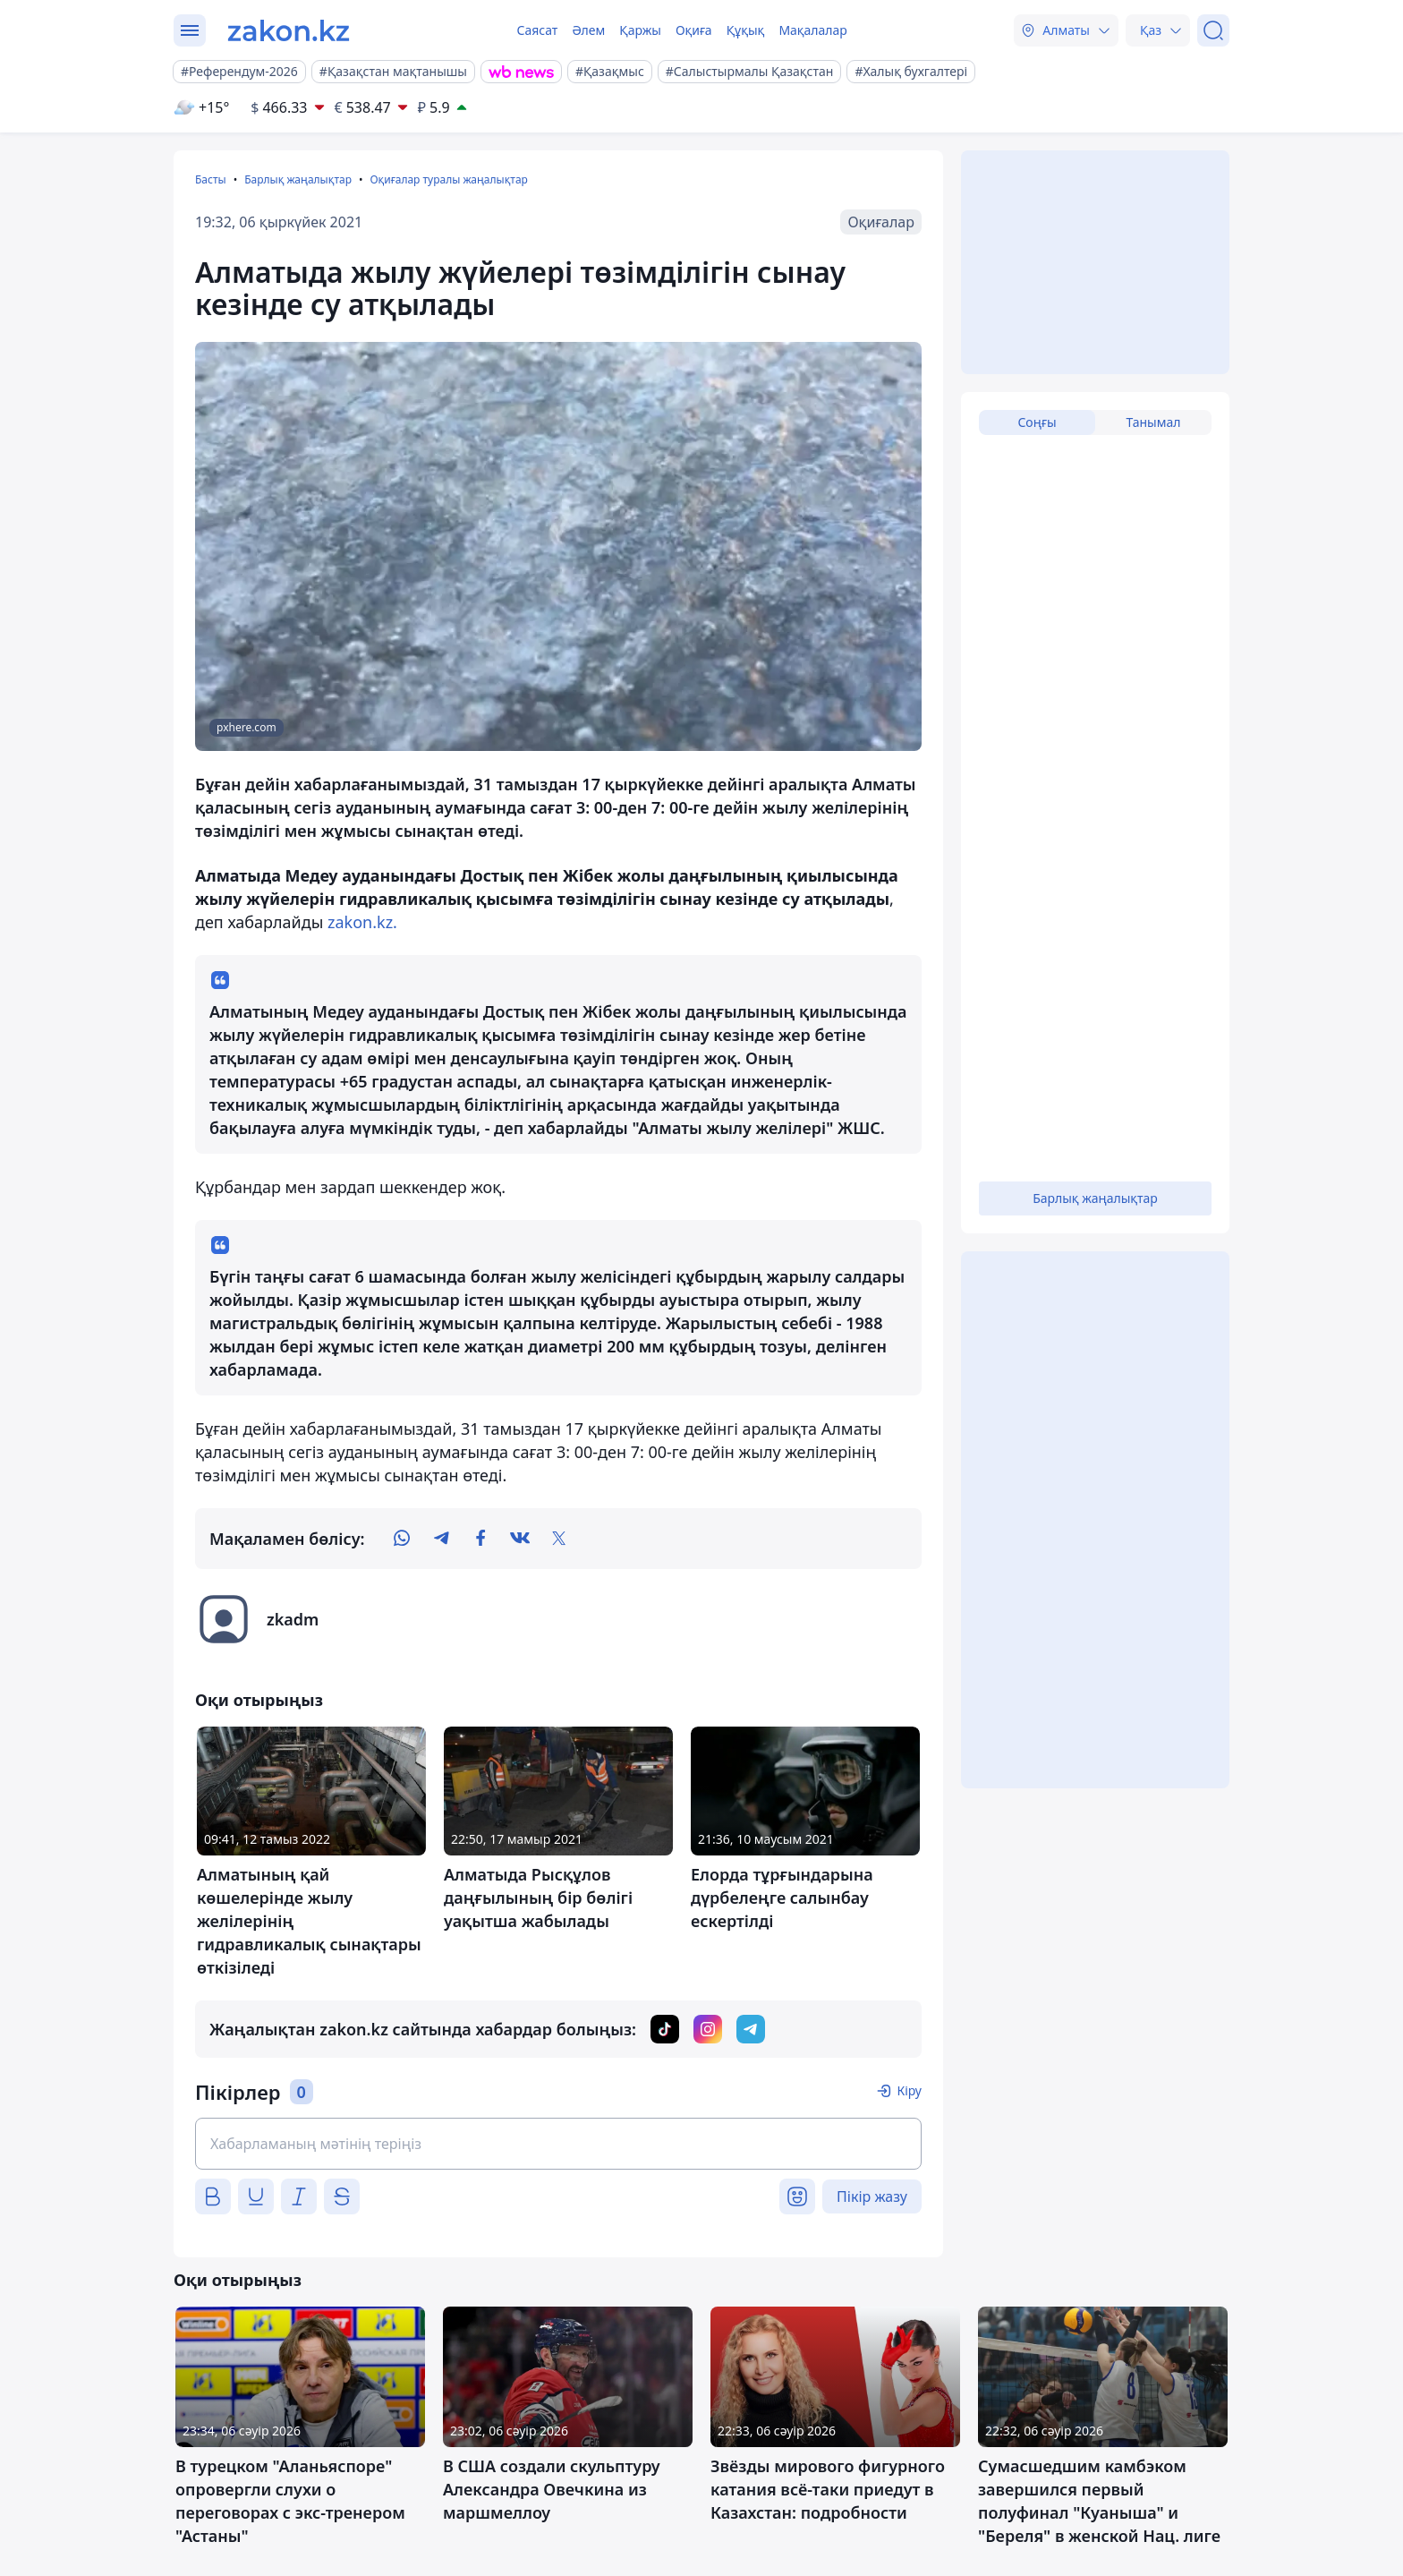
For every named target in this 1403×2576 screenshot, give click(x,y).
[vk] (520, 1539)
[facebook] (480, 1539)
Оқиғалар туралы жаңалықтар (448, 179)
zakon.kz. (360, 922)
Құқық (746, 29)
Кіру (909, 2090)
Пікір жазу (872, 2196)
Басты (210, 179)
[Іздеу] (1213, 30)
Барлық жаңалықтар (298, 179)
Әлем (588, 29)
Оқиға (694, 29)
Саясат (536, 29)
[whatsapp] (402, 1539)
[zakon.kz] (288, 30)
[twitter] (559, 1539)
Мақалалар (812, 29)
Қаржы (640, 29)
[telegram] (441, 1539)
